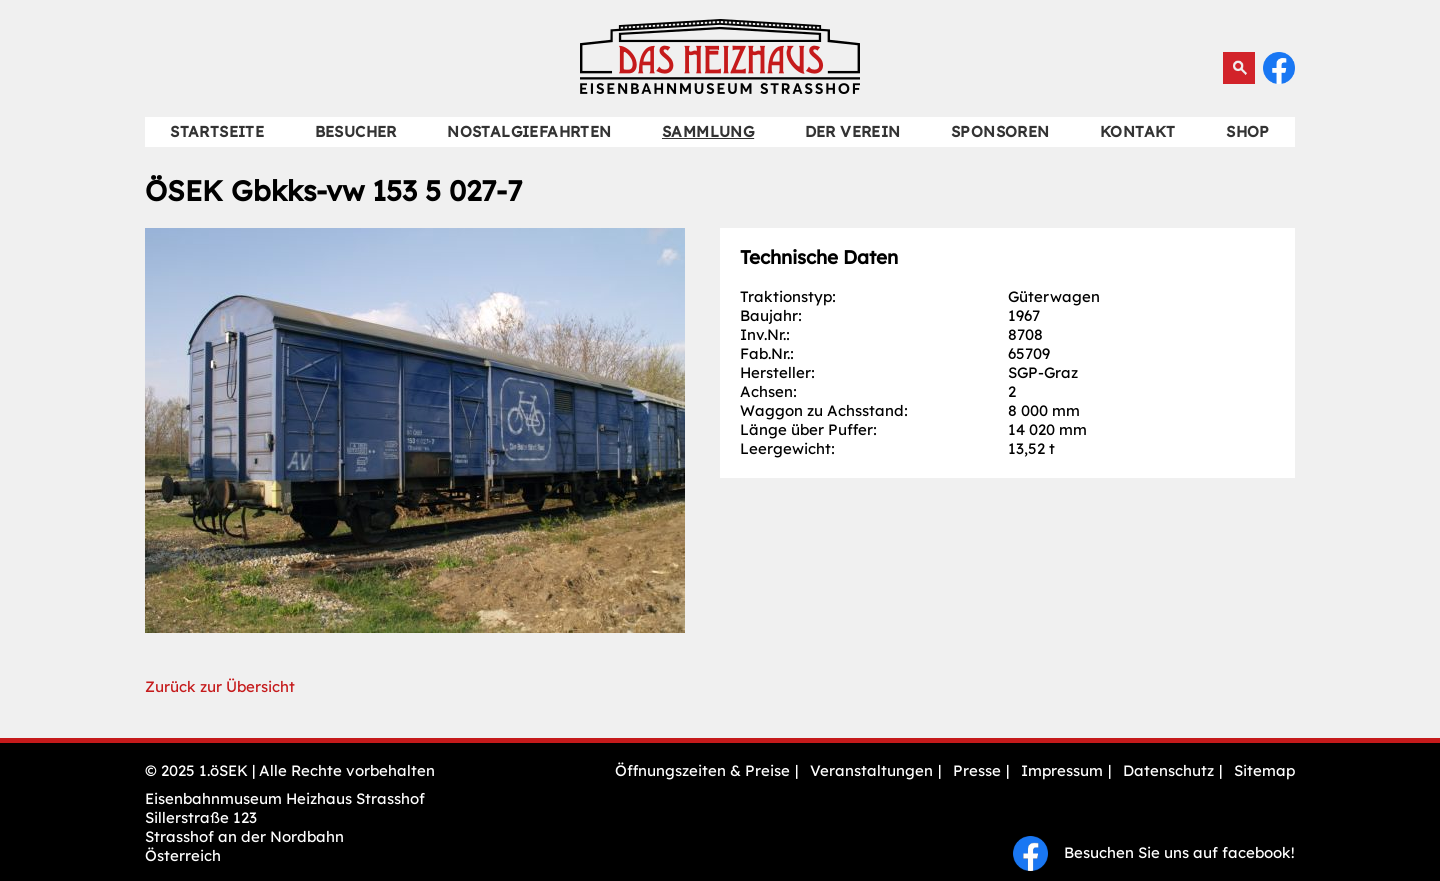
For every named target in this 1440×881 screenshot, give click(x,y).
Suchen (1239, 68)
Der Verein (853, 131)
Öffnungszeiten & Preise (702, 770)
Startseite (217, 131)
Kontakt (1138, 131)
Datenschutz (1168, 770)
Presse (977, 770)
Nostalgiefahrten (529, 131)
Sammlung (708, 131)
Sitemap (1264, 770)
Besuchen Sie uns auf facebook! (1154, 852)
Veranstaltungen (871, 770)
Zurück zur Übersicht (220, 686)
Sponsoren (1000, 131)
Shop (1248, 131)
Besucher (356, 131)
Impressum (1062, 770)
